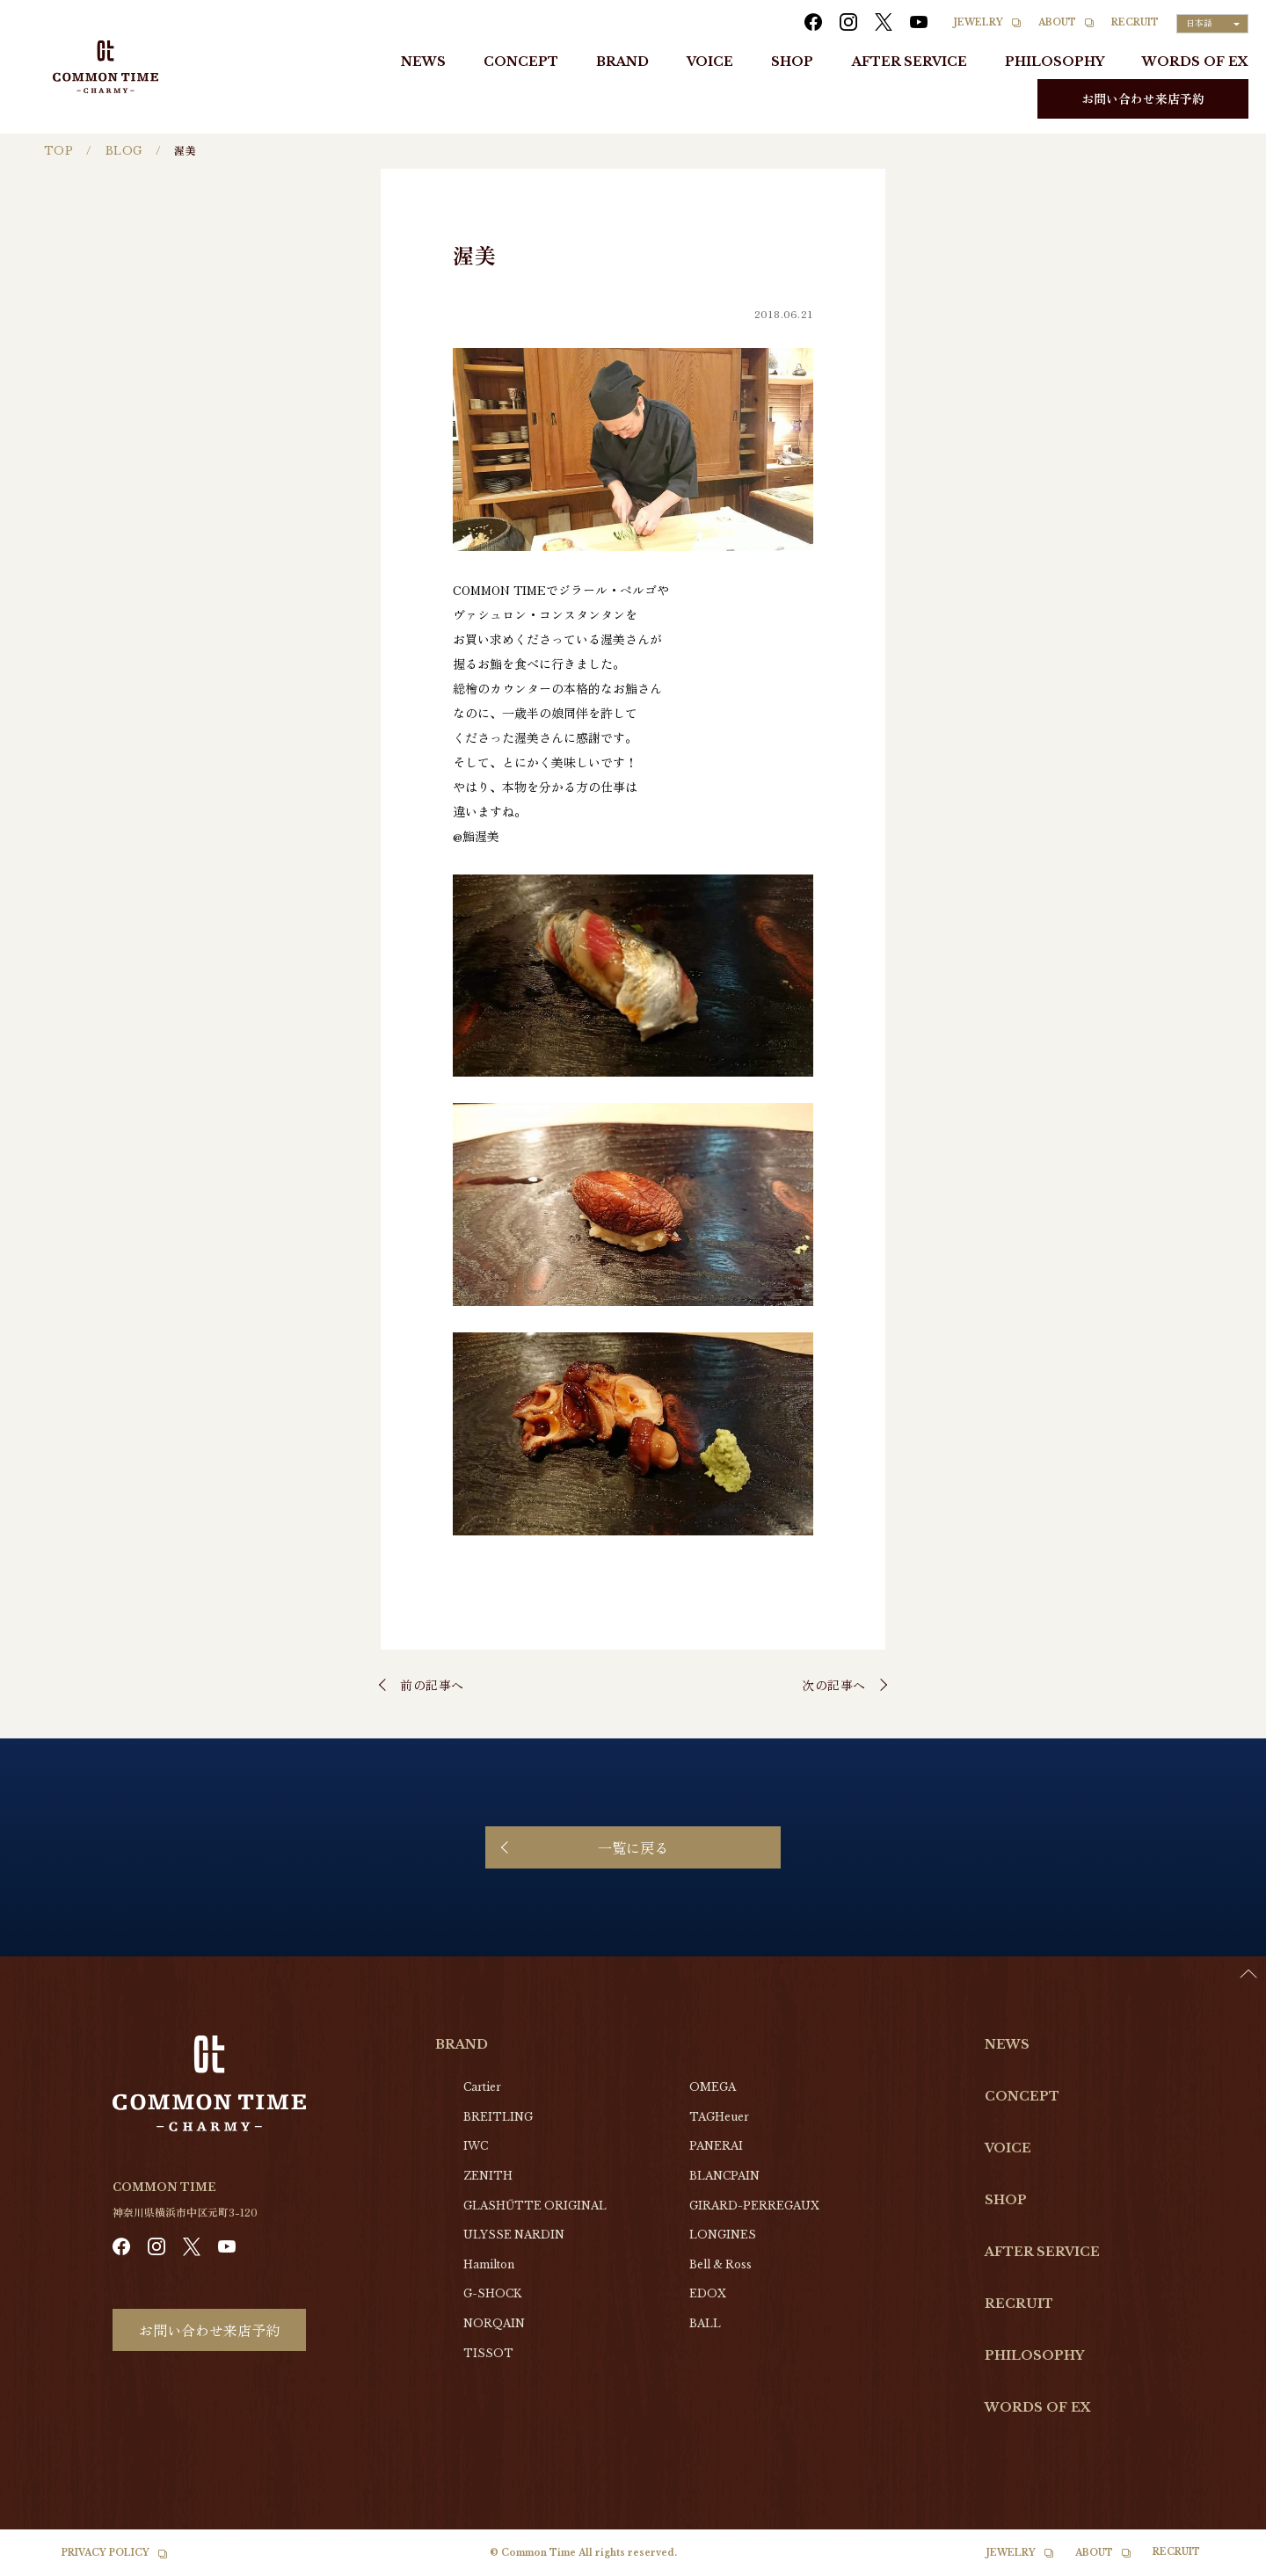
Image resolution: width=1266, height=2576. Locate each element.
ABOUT (1057, 22)
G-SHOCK (492, 2293)
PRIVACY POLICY (105, 2552)
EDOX (707, 2293)
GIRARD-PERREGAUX (754, 2205)
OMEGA (712, 2086)
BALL (705, 2323)
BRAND (622, 61)
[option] (1222, 2563)
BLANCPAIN (724, 2175)
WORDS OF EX (1195, 61)
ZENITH (488, 2175)
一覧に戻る (633, 1847)
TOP (58, 150)
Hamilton (488, 2264)
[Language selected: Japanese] (1212, 23)
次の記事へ (834, 1685)
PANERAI (716, 2145)
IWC (475, 2145)
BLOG (124, 150)
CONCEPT (521, 61)
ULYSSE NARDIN (513, 2234)
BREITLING (498, 2116)
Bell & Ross (720, 2264)
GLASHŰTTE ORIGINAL (535, 2205)
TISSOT (488, 2353)
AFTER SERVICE (909, 61)
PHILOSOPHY (1054, 61)
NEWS (423, 61)
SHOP (792, 61)
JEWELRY (978, 22)
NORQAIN (494, 2323)
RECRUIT (1135, 22)
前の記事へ (432, 1685)
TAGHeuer (719, 2116)
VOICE (710, 61)
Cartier (482, 2086)
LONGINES (722, 2234)
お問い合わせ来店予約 (1142, 98)
